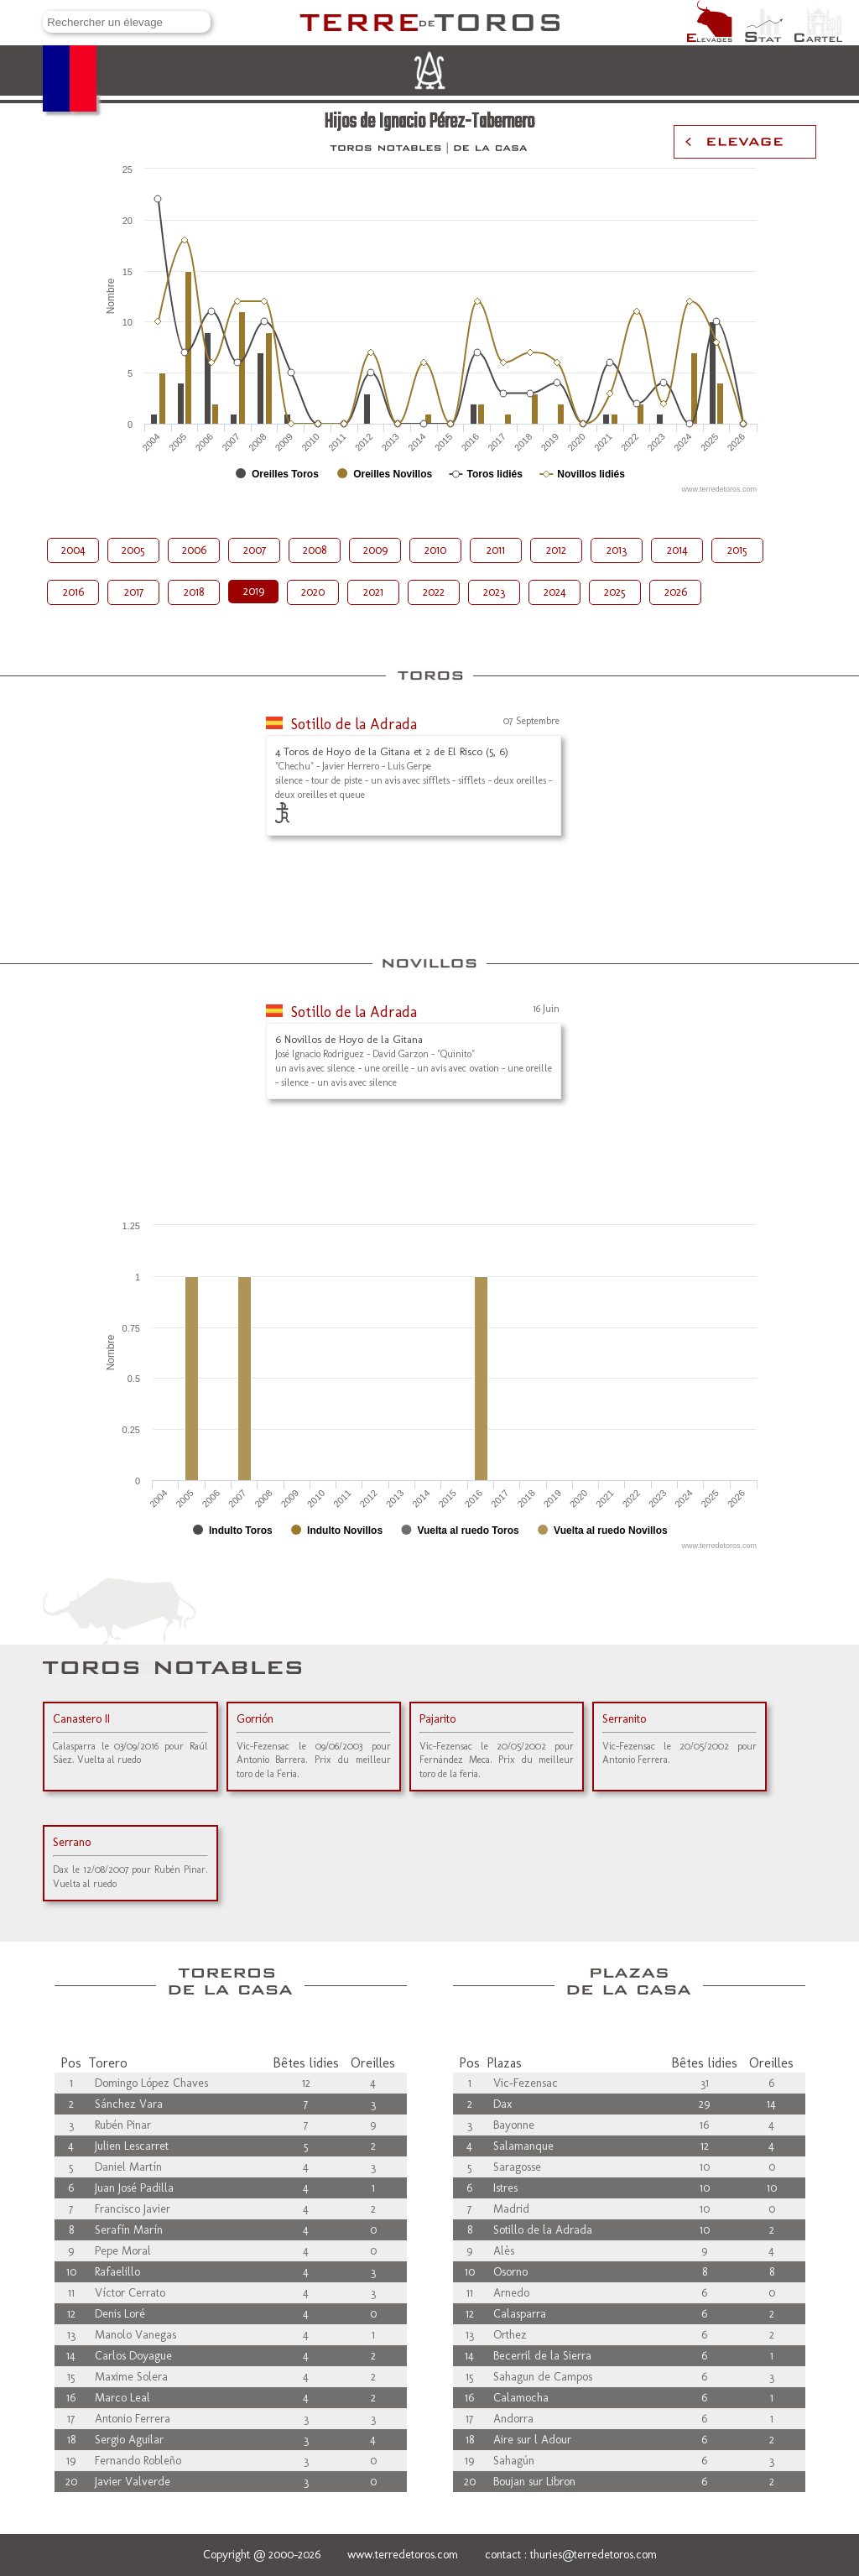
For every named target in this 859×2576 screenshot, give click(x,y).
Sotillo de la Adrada (354, 724)
